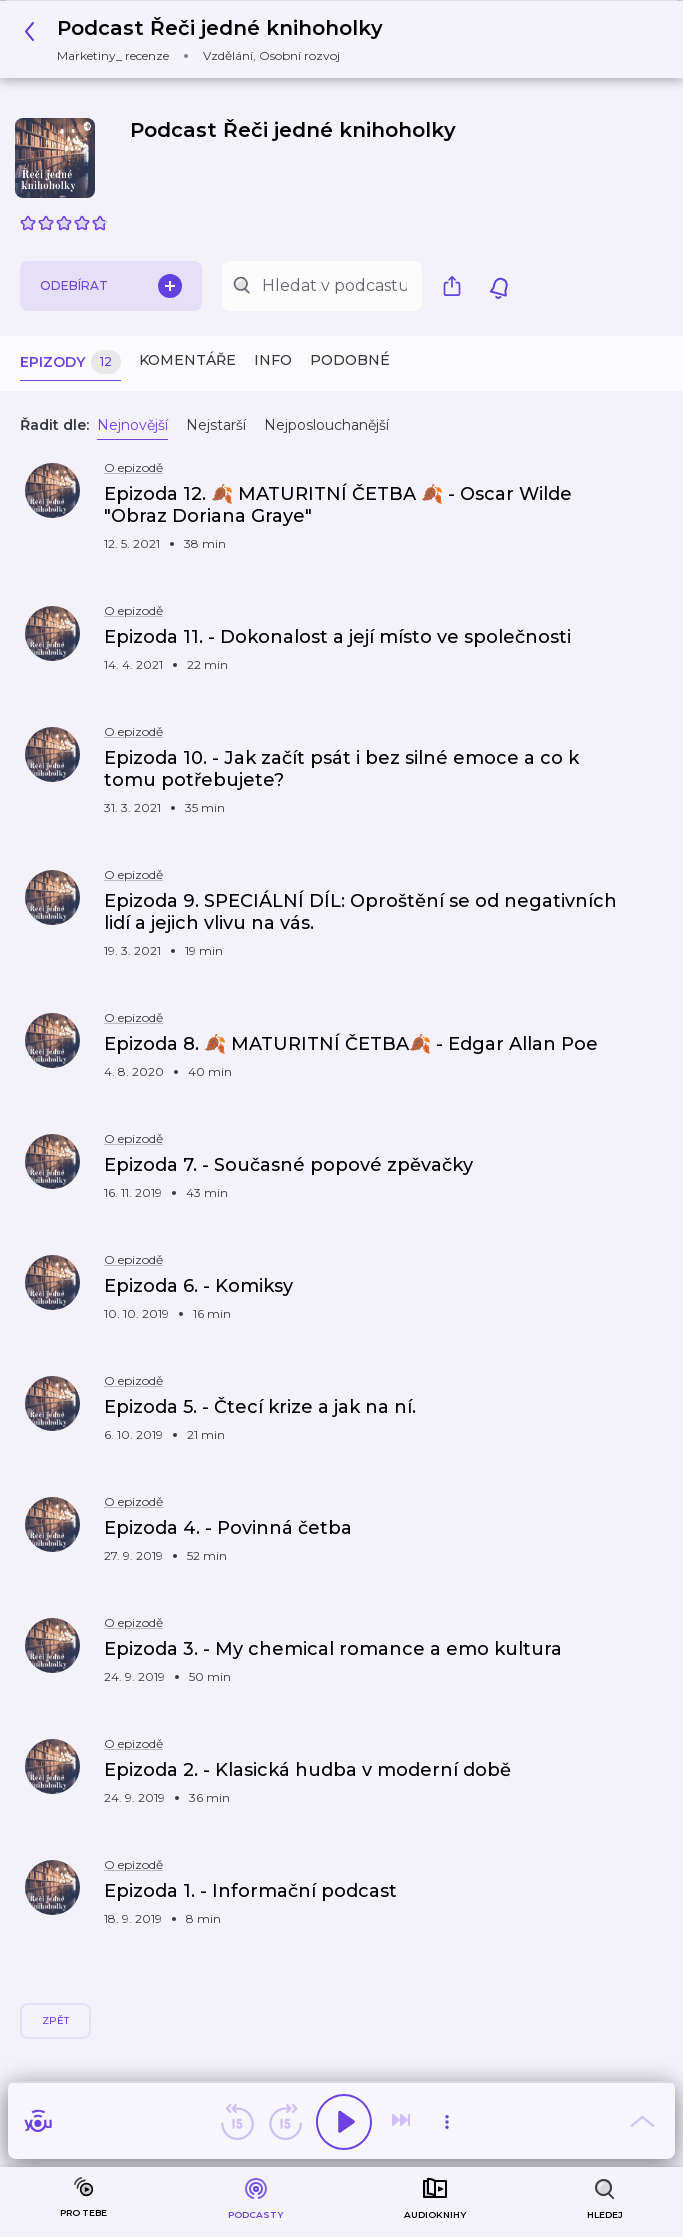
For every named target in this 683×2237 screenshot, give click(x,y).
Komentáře (187, 360)
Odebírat (111, 286)
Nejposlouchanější (326, 425)
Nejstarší (216, 425)
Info (273, 360)
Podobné (350, 360)
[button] (209, 39)
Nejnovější (132, 425)
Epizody (70, 362)
